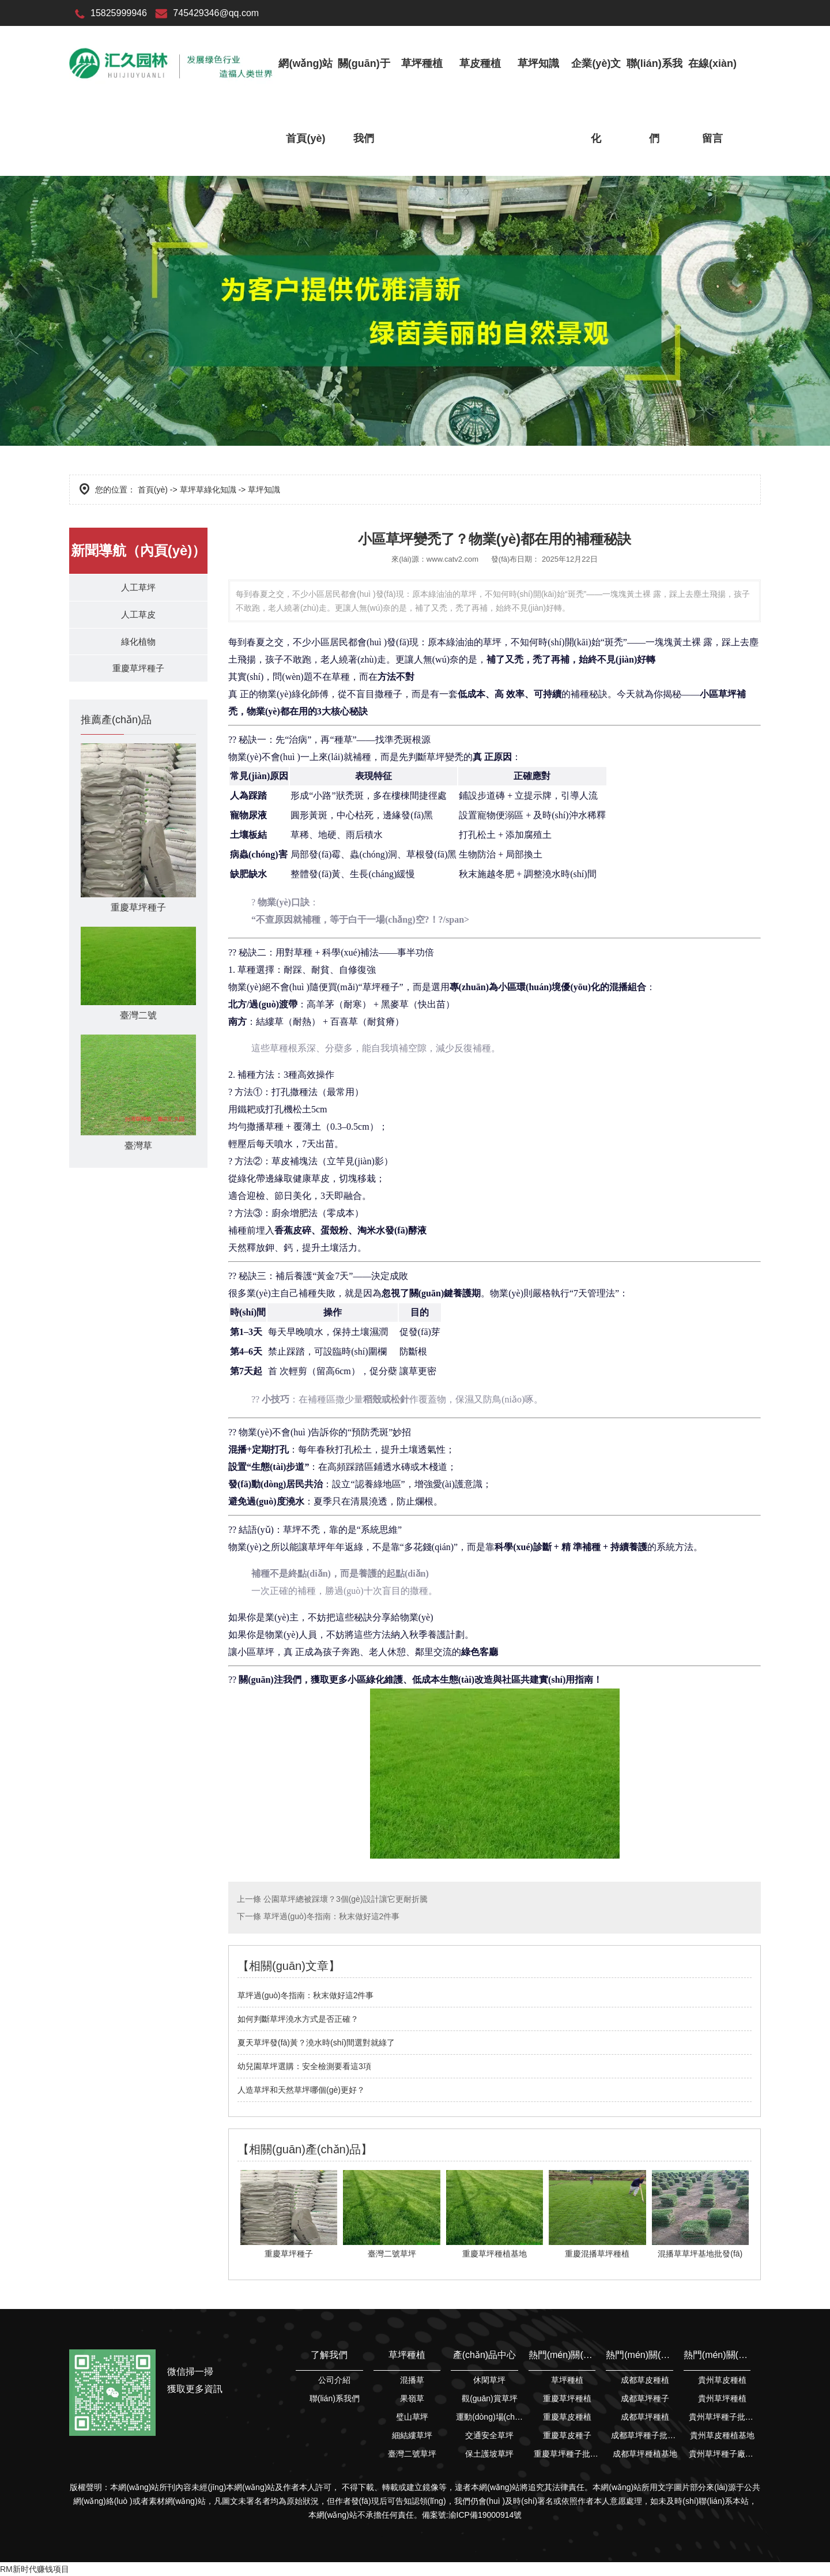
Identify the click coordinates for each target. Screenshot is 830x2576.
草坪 (727, 694)
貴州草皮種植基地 (722, 2435)
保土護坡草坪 (489, 2453)
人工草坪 (138, 588)
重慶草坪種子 (138, 677)
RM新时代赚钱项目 (34, 2569)
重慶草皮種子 (567, 2435)
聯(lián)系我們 (654, 101)
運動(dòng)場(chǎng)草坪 (489, 2416)
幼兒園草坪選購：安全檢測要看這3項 (304, 2066)
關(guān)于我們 (364, 101)
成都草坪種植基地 (645, 2453)
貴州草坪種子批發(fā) (722, 2416)
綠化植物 (138, 647)
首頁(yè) (153, 489)
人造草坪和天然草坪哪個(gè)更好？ (301, 2089)
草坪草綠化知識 (208, 489)
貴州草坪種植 (722, 2398)
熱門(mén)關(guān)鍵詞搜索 (562, 2355)
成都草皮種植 (645, 2380)
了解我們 (329, 2355)
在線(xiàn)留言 (712, 101)
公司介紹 (334, 2380)
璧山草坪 (412, 2416)
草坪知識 (538, 63)
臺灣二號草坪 (412, 2453)
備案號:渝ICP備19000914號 (472, 2514)
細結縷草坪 (412, 2435)
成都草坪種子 (645, 2398)
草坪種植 (422, 63)
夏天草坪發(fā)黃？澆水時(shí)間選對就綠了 (316, 2042)
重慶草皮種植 (567, 2416)
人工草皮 (138, 618)
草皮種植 (480, 63)
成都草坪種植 (645, 2416)
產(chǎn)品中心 (484, 2355)
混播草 (412, 2380)
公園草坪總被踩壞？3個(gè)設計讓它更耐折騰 (344, 1899)
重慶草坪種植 (567, 2398)
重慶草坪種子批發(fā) (567, 2453)
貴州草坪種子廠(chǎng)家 (722, 2453)
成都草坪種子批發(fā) (644, 2435)
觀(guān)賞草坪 (489, 2398)
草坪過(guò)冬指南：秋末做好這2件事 (330, 1916)
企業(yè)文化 (596, 101)
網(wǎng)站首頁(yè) (305, 101)
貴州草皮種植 (722, 2380)
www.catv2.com (452, 559)
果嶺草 (412, 2398)
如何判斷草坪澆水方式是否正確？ (298, 2019)
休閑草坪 (489, 2380)
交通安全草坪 (489, 2435)
